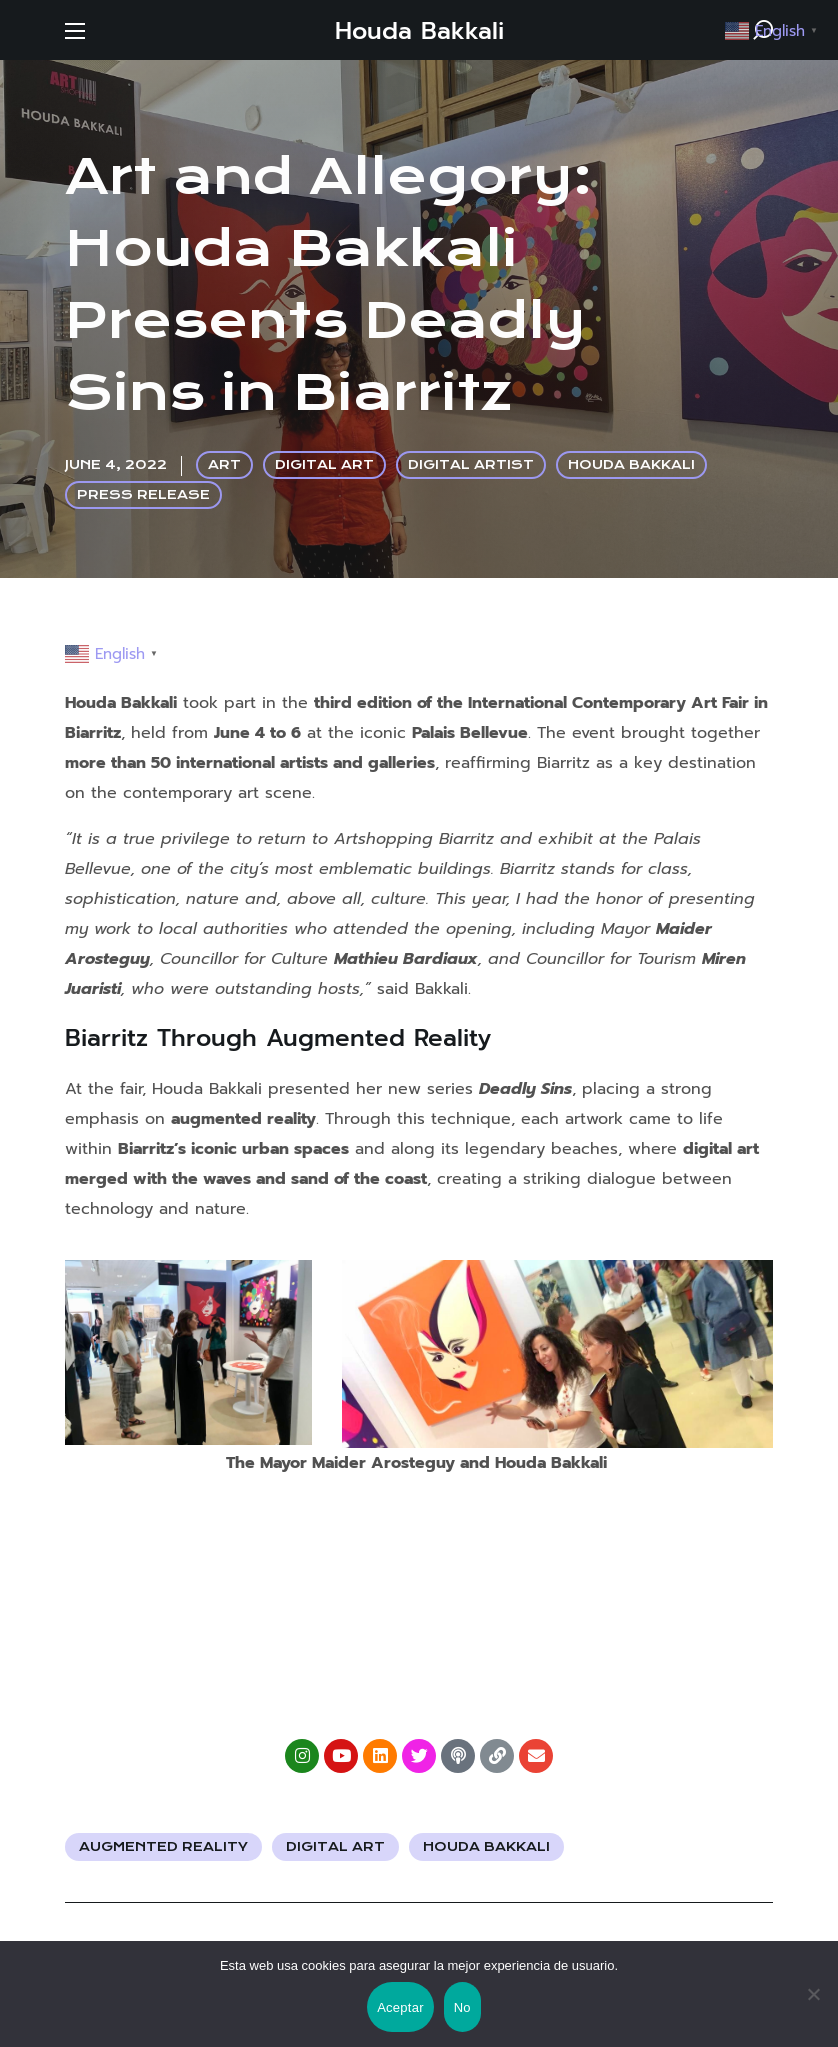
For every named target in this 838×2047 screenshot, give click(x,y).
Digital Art (335, 1846)
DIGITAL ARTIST (471, 464)
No (462, 2007)
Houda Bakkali (486, 1846)
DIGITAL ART (324, 464)
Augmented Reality (163, 1846)
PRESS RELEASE (143, 494)
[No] (813, 1994)
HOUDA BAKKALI (631, 464)
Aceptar (400, 2007)
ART (224, 464)
